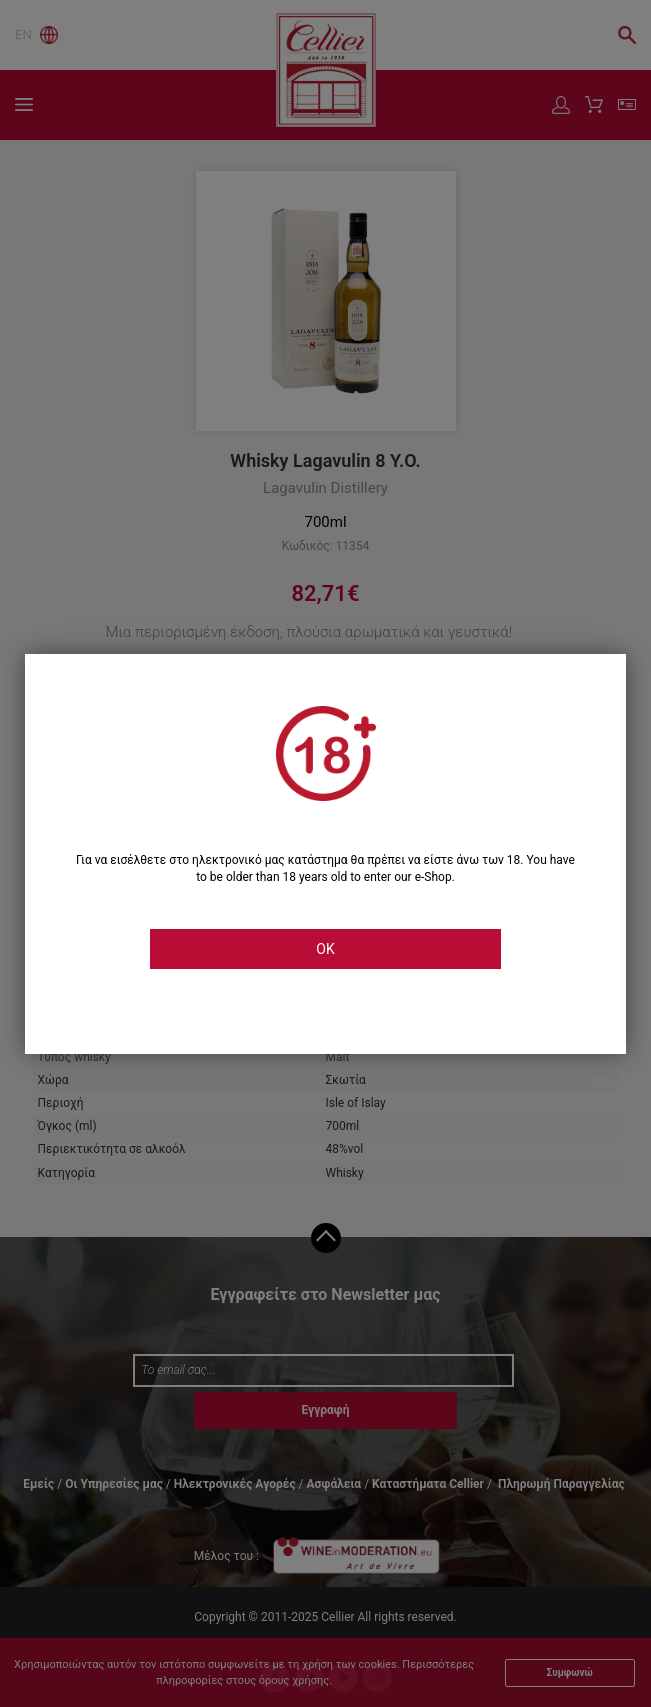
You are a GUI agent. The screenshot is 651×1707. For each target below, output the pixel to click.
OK (325, 949)
